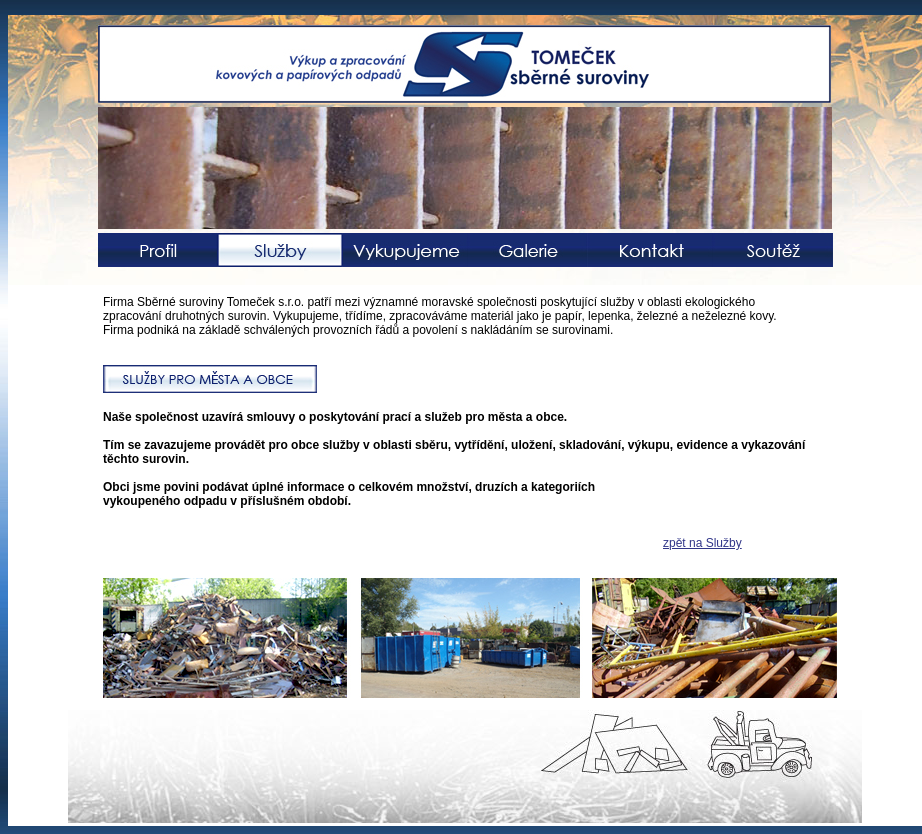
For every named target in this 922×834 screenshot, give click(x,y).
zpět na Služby (702, 543)
